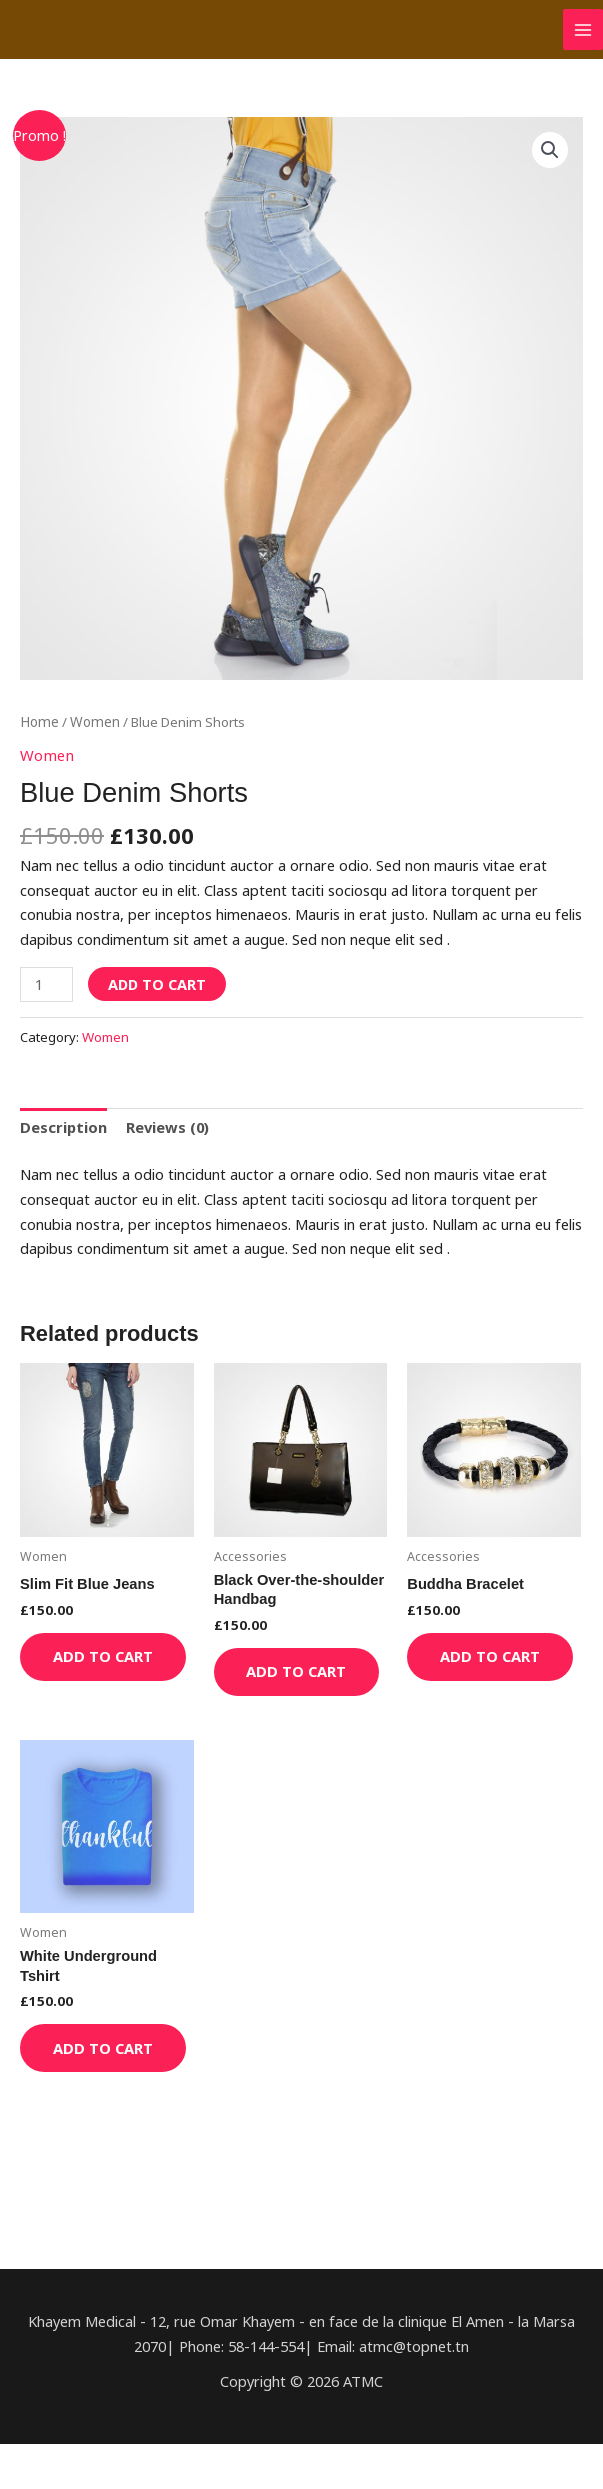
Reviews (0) (166, 1126)
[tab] (63, 1126)
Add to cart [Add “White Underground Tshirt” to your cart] (88, 2081)
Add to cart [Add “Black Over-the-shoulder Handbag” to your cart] (282, 1681)
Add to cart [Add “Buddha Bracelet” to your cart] (475, 1666)
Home (39, 722)
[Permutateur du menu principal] (583, 29)
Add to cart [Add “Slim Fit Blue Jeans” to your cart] (88, 1666)
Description (63, 1126)
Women (93, 722)
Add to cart (157, 983)
